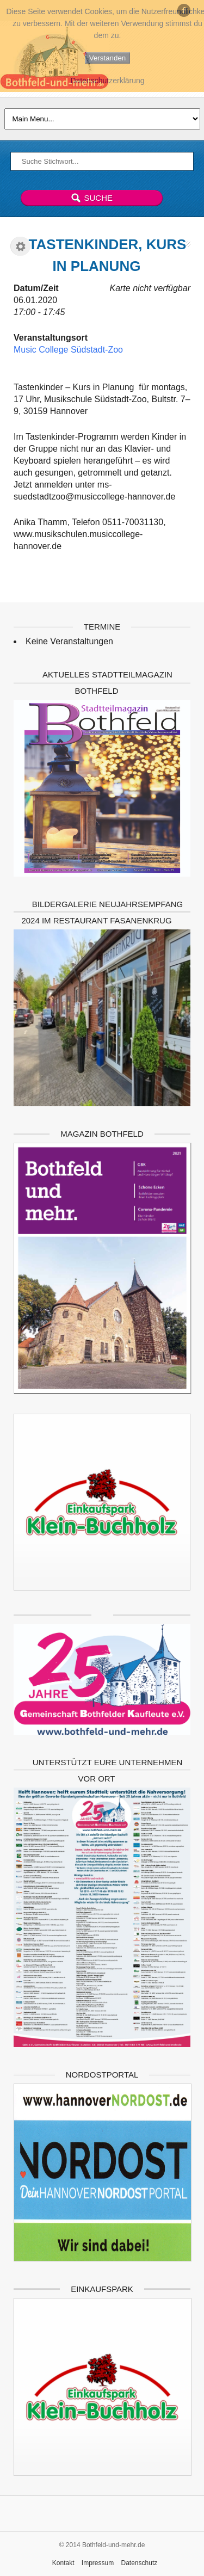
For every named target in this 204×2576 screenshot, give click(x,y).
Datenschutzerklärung (107, 80)
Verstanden (107, 58)
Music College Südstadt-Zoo (68, 349)
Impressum (98, 2563)
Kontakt (63, 2563)
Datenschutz (139, 2563)
